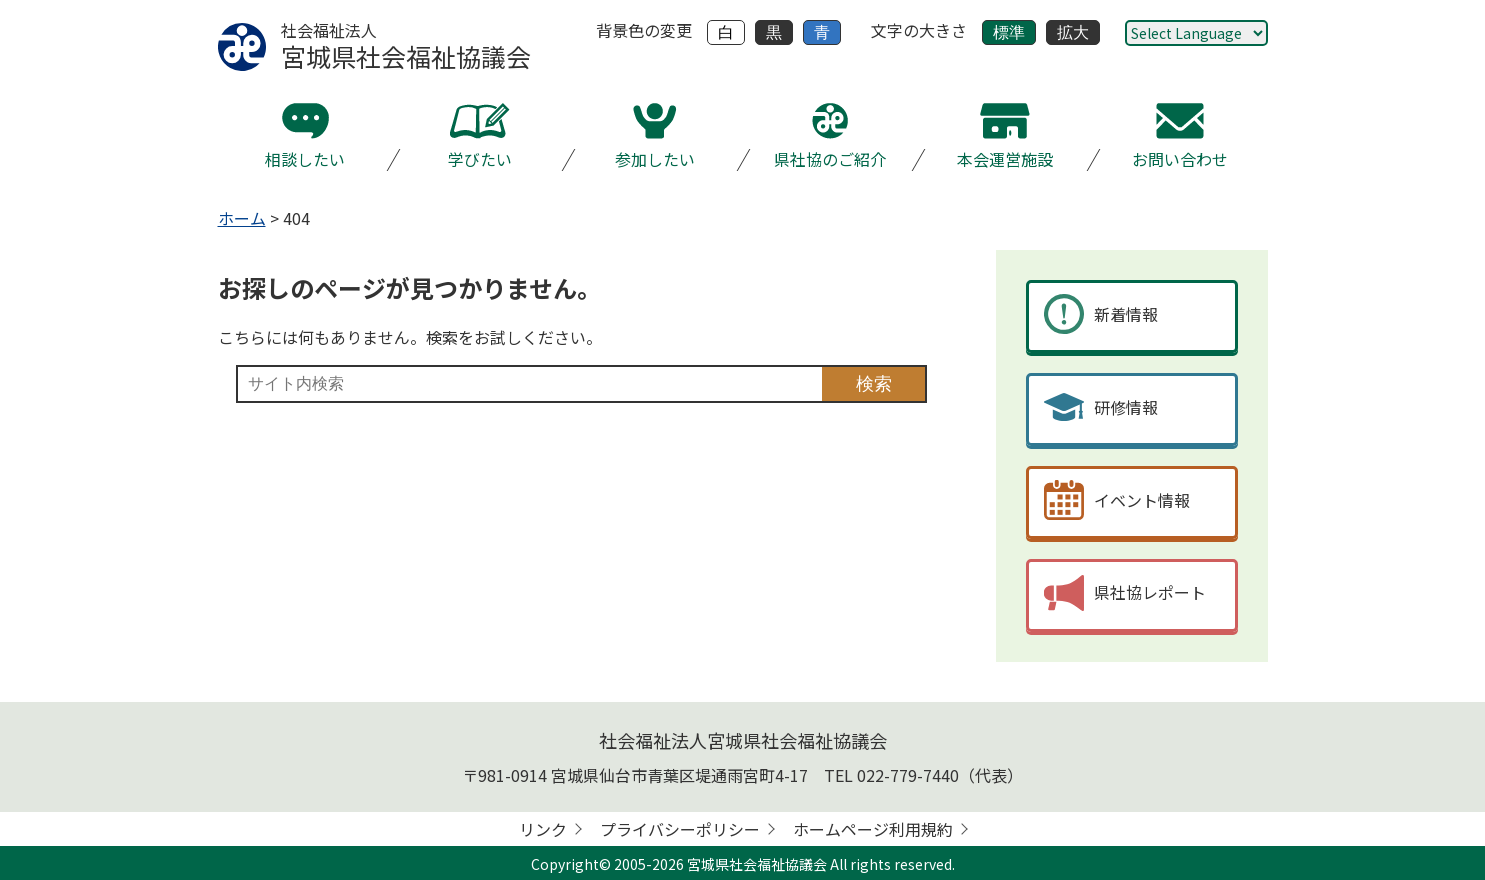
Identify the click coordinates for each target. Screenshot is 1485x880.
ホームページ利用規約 (873, 829)
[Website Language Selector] (1196, 33)
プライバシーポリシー (680, 829)
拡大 (1073, 32)
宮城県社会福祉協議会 (757, 864)
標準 (1009, 32)
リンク (543, 829)
